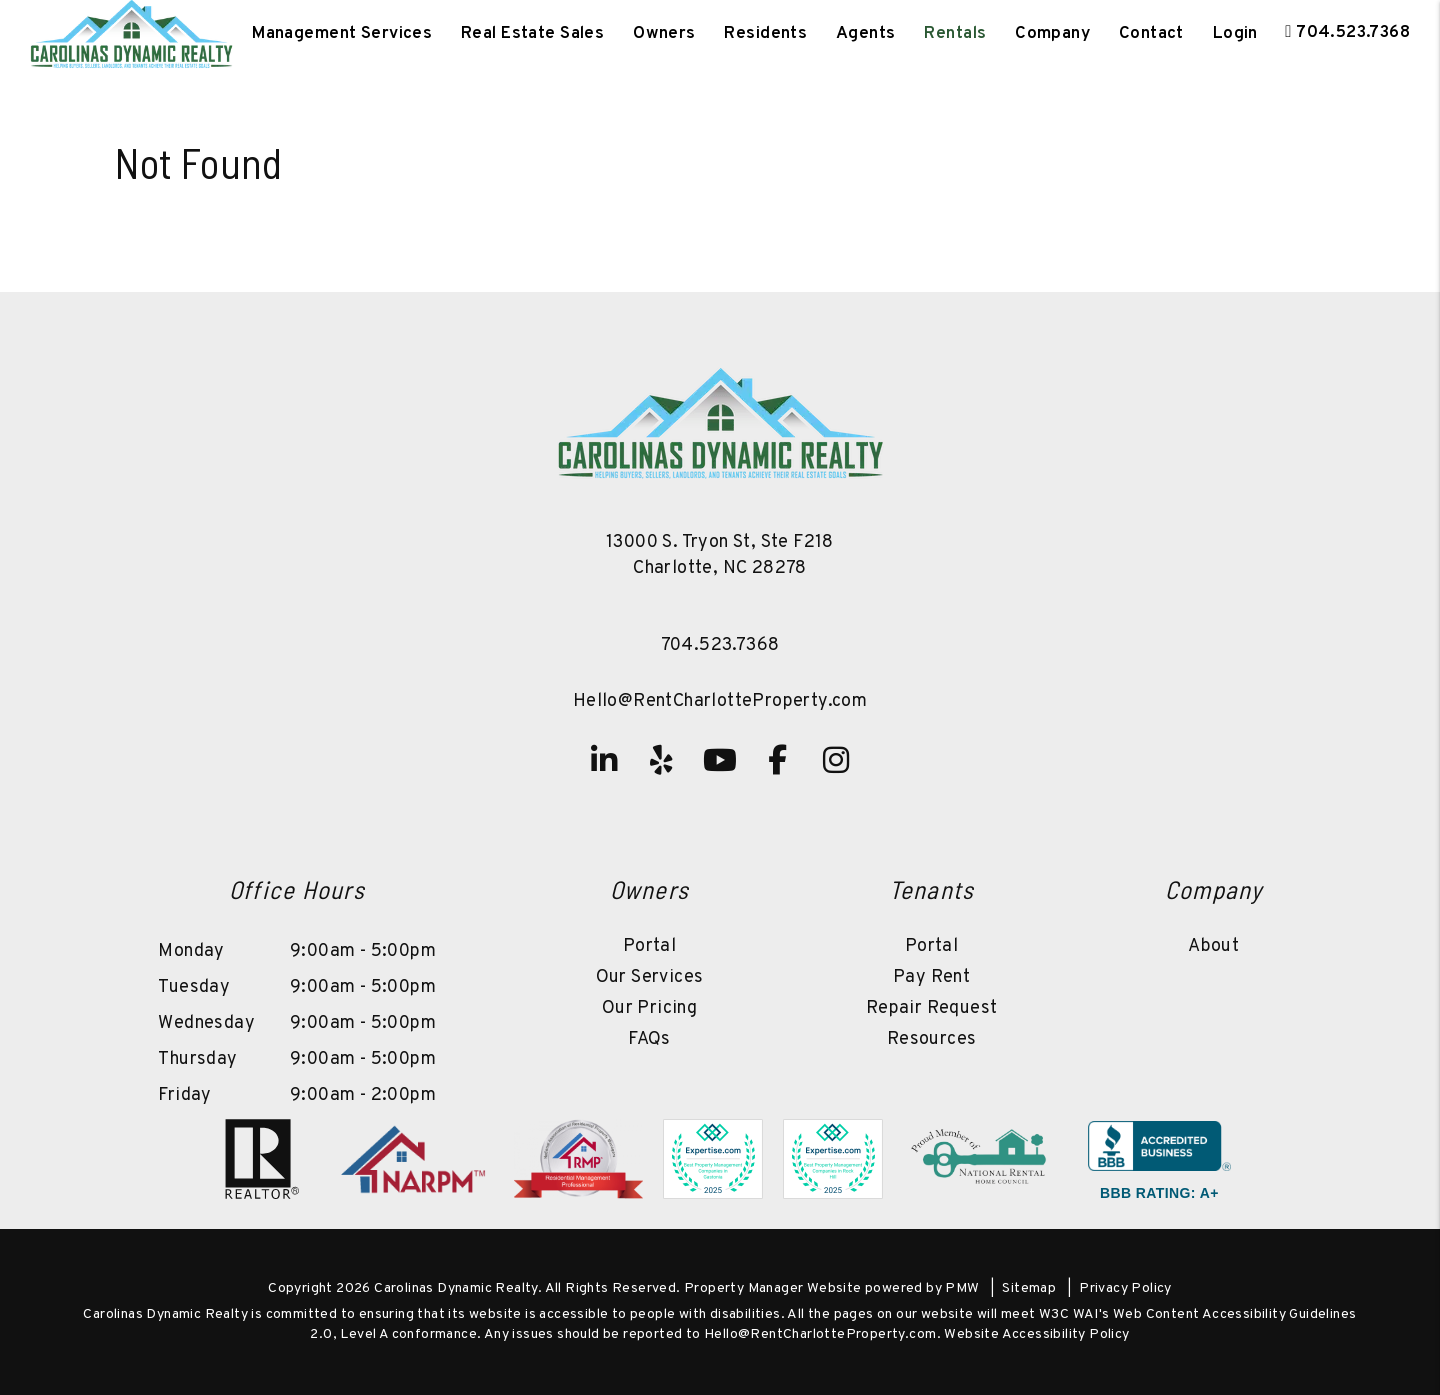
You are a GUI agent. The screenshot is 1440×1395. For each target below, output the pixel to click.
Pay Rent (931, 977)
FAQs (649, 1039)
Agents (866, 34)
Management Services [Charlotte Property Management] (342, 34)
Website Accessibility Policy (1036, 1334)
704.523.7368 (1353, 33)
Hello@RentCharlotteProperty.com (720, 701)
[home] (131, 34)
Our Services (650, 977)
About (1213, 946)
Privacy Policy (1125, 1288)
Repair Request (932, 1008)
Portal (649, 946)
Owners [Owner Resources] (664, 34)
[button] (604, 760)
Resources (932, 1039)
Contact (1151, 34)
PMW (962, 1288)
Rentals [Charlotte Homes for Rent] (955, 34)
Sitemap (1029, 1288)
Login (1235, 34)
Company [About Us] (1052, 34)
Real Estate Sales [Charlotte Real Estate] (532, 34)
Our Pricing (649, 1008)
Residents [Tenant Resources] (765, 34)
